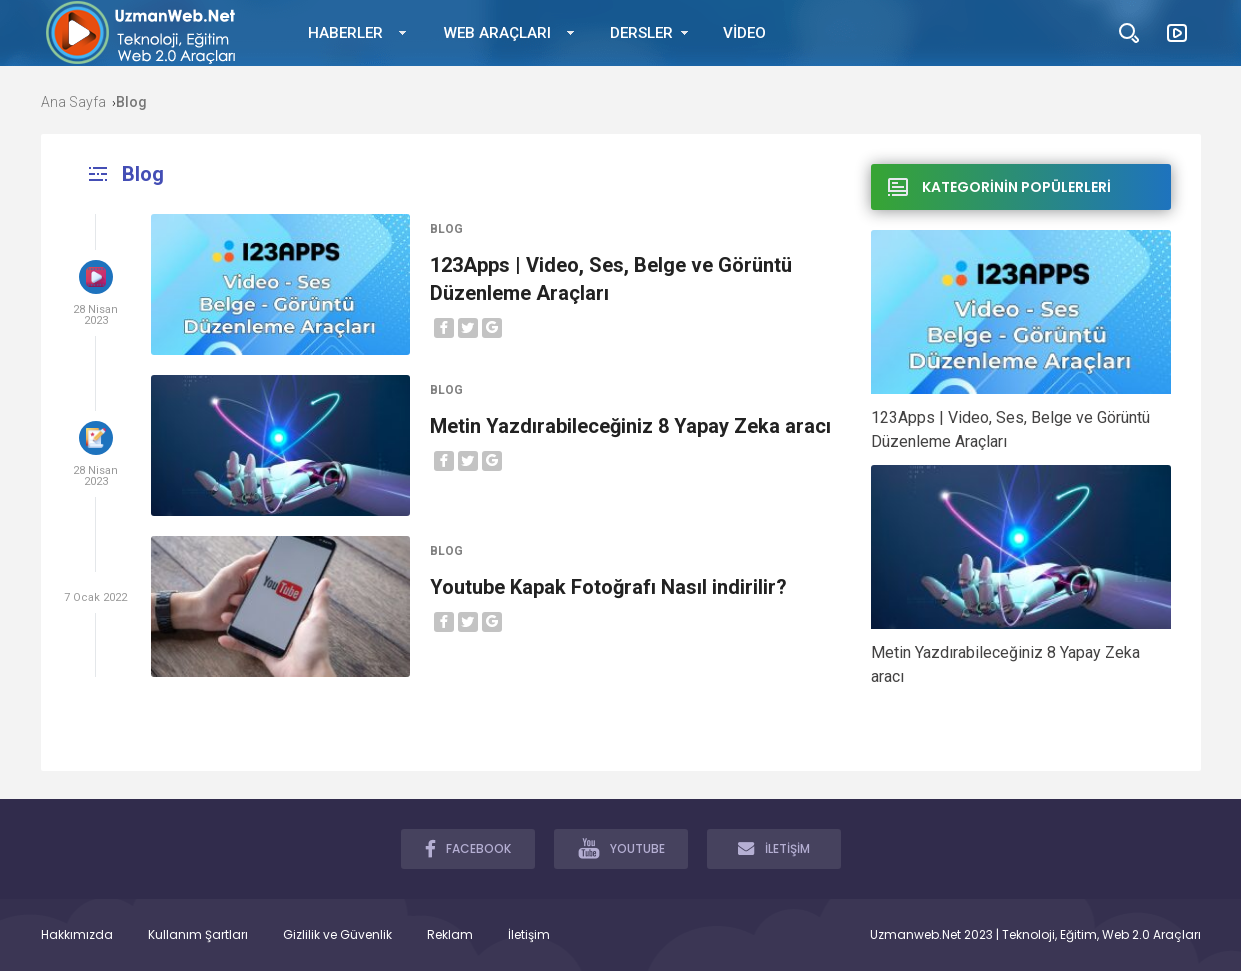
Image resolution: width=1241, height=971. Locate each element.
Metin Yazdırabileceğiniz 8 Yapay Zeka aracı (630, 426)
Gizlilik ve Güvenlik (337, 935)
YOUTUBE (621, 848)
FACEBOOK (468, 848)
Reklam (450, 935)
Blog (446, 229)
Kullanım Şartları (198, 935)
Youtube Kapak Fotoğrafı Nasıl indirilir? (608, 587)
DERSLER (641, 33)
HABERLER (345, 33)
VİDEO (744, 33)
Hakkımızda (77, 935)
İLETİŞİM (774, 848)
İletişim (529, 935)
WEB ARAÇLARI (497, 33)
